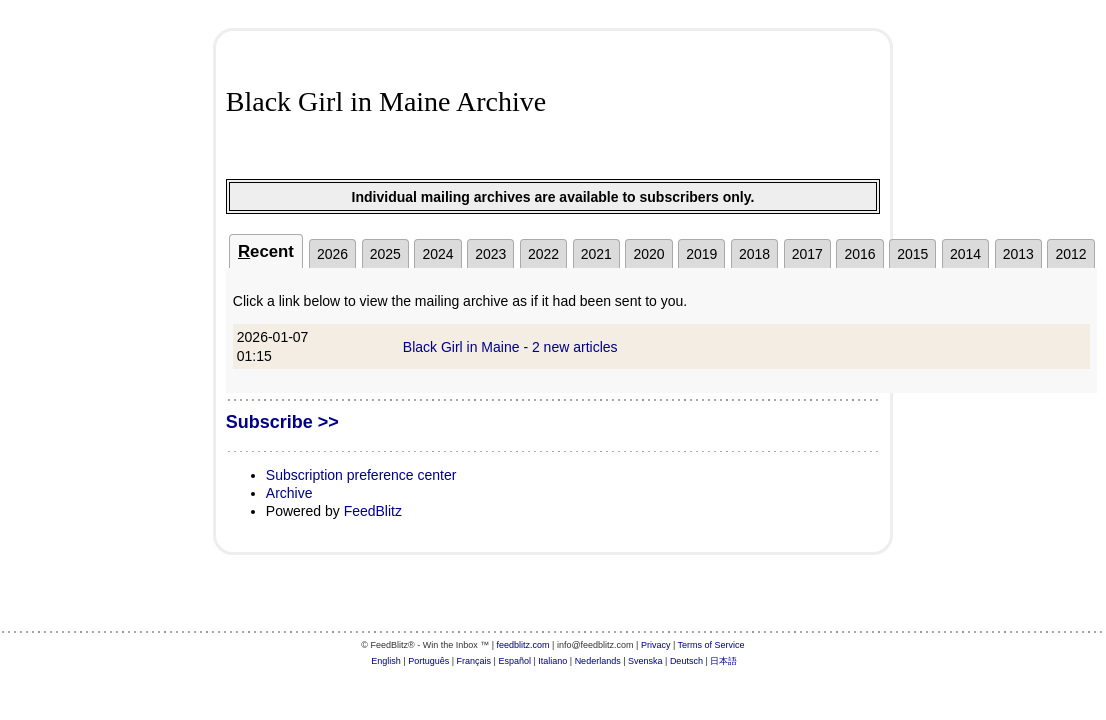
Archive (289, 493)
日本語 (723, 661)
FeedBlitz (373, 511)
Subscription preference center (361, 475)
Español (514, 661)
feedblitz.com (523, 645)
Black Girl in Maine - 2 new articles (510, 347)
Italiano (552, 661)
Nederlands (598, 661)
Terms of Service (711, 645)
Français (474, 661)
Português (428, 661)
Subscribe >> (282, 422)
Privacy (656, 645)
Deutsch (686, 661)
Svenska (645, 661)
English (386, 661)
